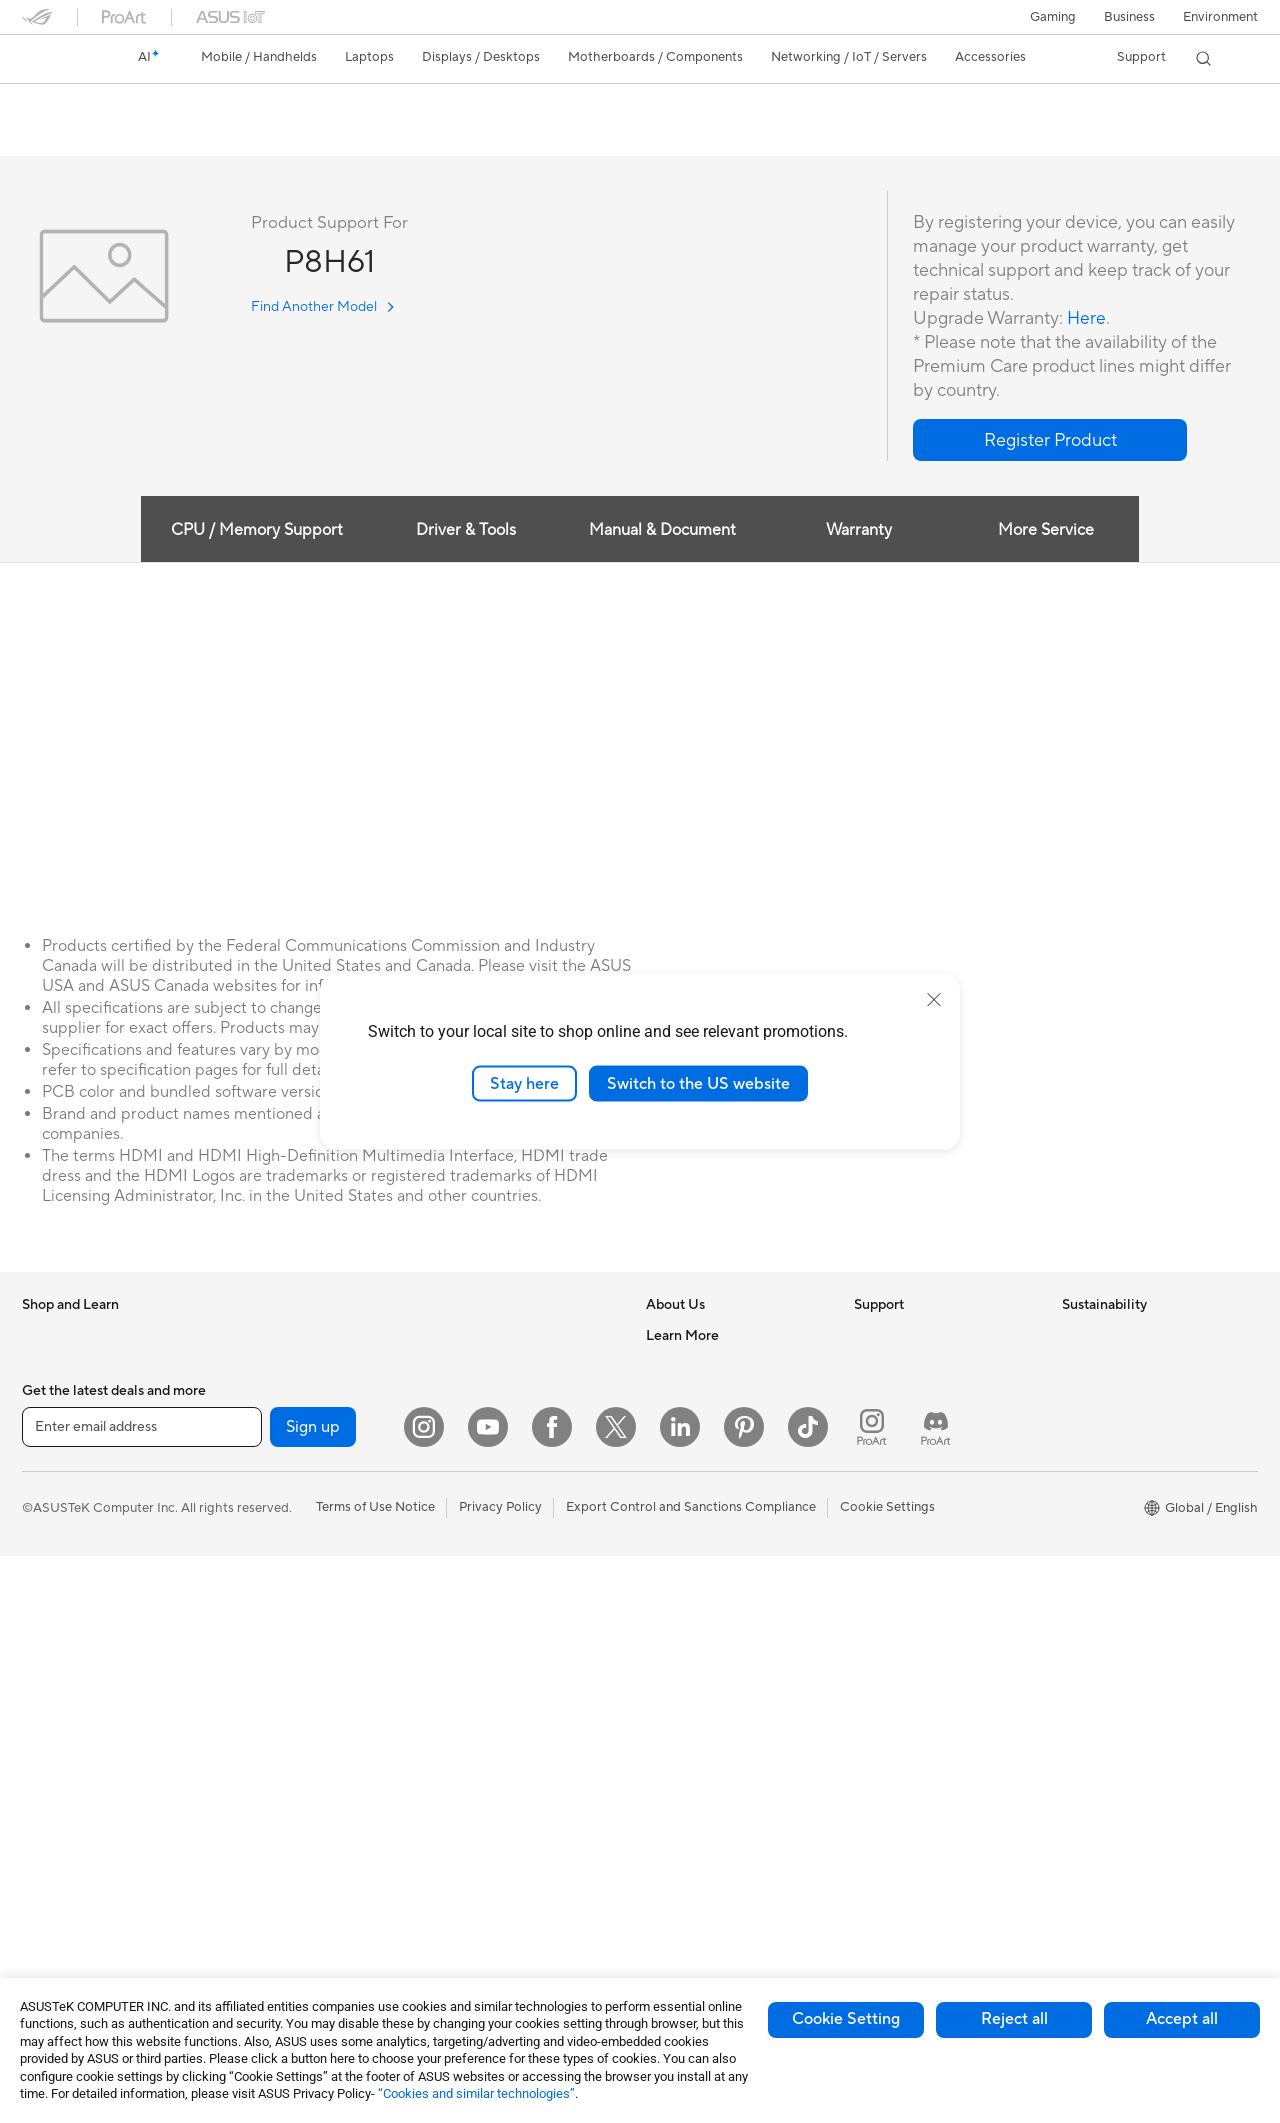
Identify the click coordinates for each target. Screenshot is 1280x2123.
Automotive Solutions (710, 1727)
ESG (1075, 1336)
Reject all (1014, 2019)
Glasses (251, 1366)
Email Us (879, 1426)
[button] (1053, 17)
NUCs (40, 1849)
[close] (934, 999)
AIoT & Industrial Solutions (512, 1426)
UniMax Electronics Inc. (715, 1546)
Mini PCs (48, 1879)
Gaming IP (465, 1907)
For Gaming (56, 1608)
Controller (465, 1847)
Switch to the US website (698, 1083)
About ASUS (683, 1336)
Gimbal (456, 1877)
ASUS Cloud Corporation (721, 1516)
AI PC (663, 1607)
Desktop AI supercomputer (515, 1456)
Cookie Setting (846, 2019)
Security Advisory (906, 1486)
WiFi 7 (247, 1758)
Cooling (252, 1517)
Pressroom (678, 1456)
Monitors (49, 1699)
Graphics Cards (275, 1457)
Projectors (53, 1729)
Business (1129, 17)
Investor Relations (699, 1426)
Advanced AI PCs (697, 1637)
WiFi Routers (267, 1818)
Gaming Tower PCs (78, 1819)
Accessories (57, 1427)
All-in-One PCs (65, 1759)
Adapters (256, 1894)
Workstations (61, 1909)
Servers (457, 1486)
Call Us (875, 1456)
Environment (1220, 17)
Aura (660, 1847)
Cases (247, 1487)
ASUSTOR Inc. (689, 1486)
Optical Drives (271, 1577)
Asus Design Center (704, 1667)
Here (1087, 319)
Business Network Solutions (517, 1366)
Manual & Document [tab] (662, 531)
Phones (44, 1367)
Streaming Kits (478, 1667)
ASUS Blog (679, 1787)
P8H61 (52, 104)
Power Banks (473, 1817)
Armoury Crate (690, 1817)
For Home (51, 1488)
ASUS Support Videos (919, 1516)
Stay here (524, 1083)
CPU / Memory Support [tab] (255, 531)
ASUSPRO (677, 1697)
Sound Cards (267, 1697)
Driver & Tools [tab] (465, 531)
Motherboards (272, 1427)
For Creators (60, 1548)
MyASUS (881, 1546)
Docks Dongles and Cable (511, 1787)
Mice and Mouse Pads (499, 1607)
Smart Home (472, 1516)
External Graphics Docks (302, 1637)
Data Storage (269, 1607)
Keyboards (467, 1577)
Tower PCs (53, 1789)
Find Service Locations (921, 1366)
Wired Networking (489, 1336)
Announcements (693, 1396)
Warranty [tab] (860, 531)
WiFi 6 (247, 1788)
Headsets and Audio (494, 1637)
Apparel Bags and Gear (503, 1697)
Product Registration (916, 1396)
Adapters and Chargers (504, 1757)
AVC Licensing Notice (710, 1757)
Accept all (1182, 2019)
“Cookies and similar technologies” (476, 2093)
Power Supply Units (287, 1547)
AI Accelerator (272, 1667)
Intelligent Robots (488, 1396)
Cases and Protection (498, 1727)
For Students (60, 1578)
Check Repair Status (915, 1336)
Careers (669, 1366)
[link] (56, 59)
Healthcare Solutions (84, 1397)
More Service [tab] (1048, 531)
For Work (49, 1518)
